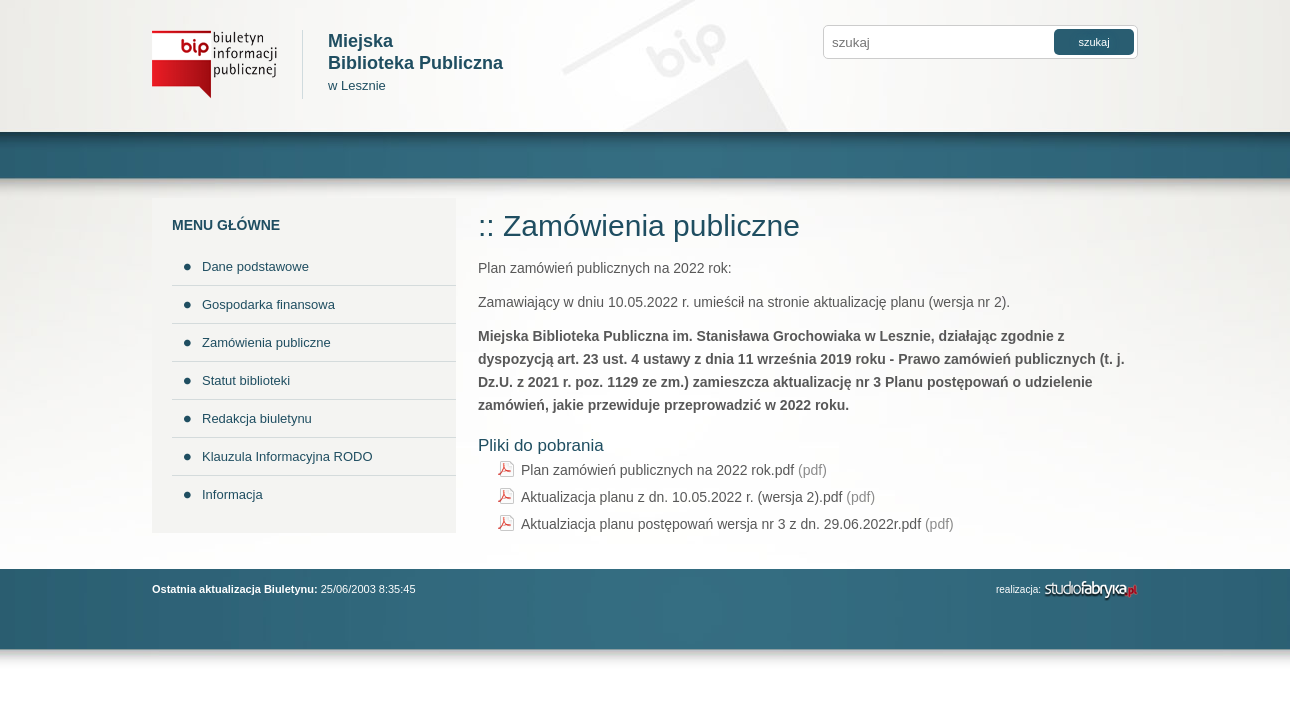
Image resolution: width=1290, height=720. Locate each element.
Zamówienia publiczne (266, 342)
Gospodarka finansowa (268, 304)
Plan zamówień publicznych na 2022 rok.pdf (674, 470)
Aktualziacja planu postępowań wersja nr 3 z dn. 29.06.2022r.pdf (737, 524)
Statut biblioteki (246, 380)
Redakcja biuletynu (257, 418)
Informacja (232, 494)
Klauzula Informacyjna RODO (287, 456)
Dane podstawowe (255, 266)
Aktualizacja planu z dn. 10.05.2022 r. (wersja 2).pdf (698, 497)
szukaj (1093, 42)
